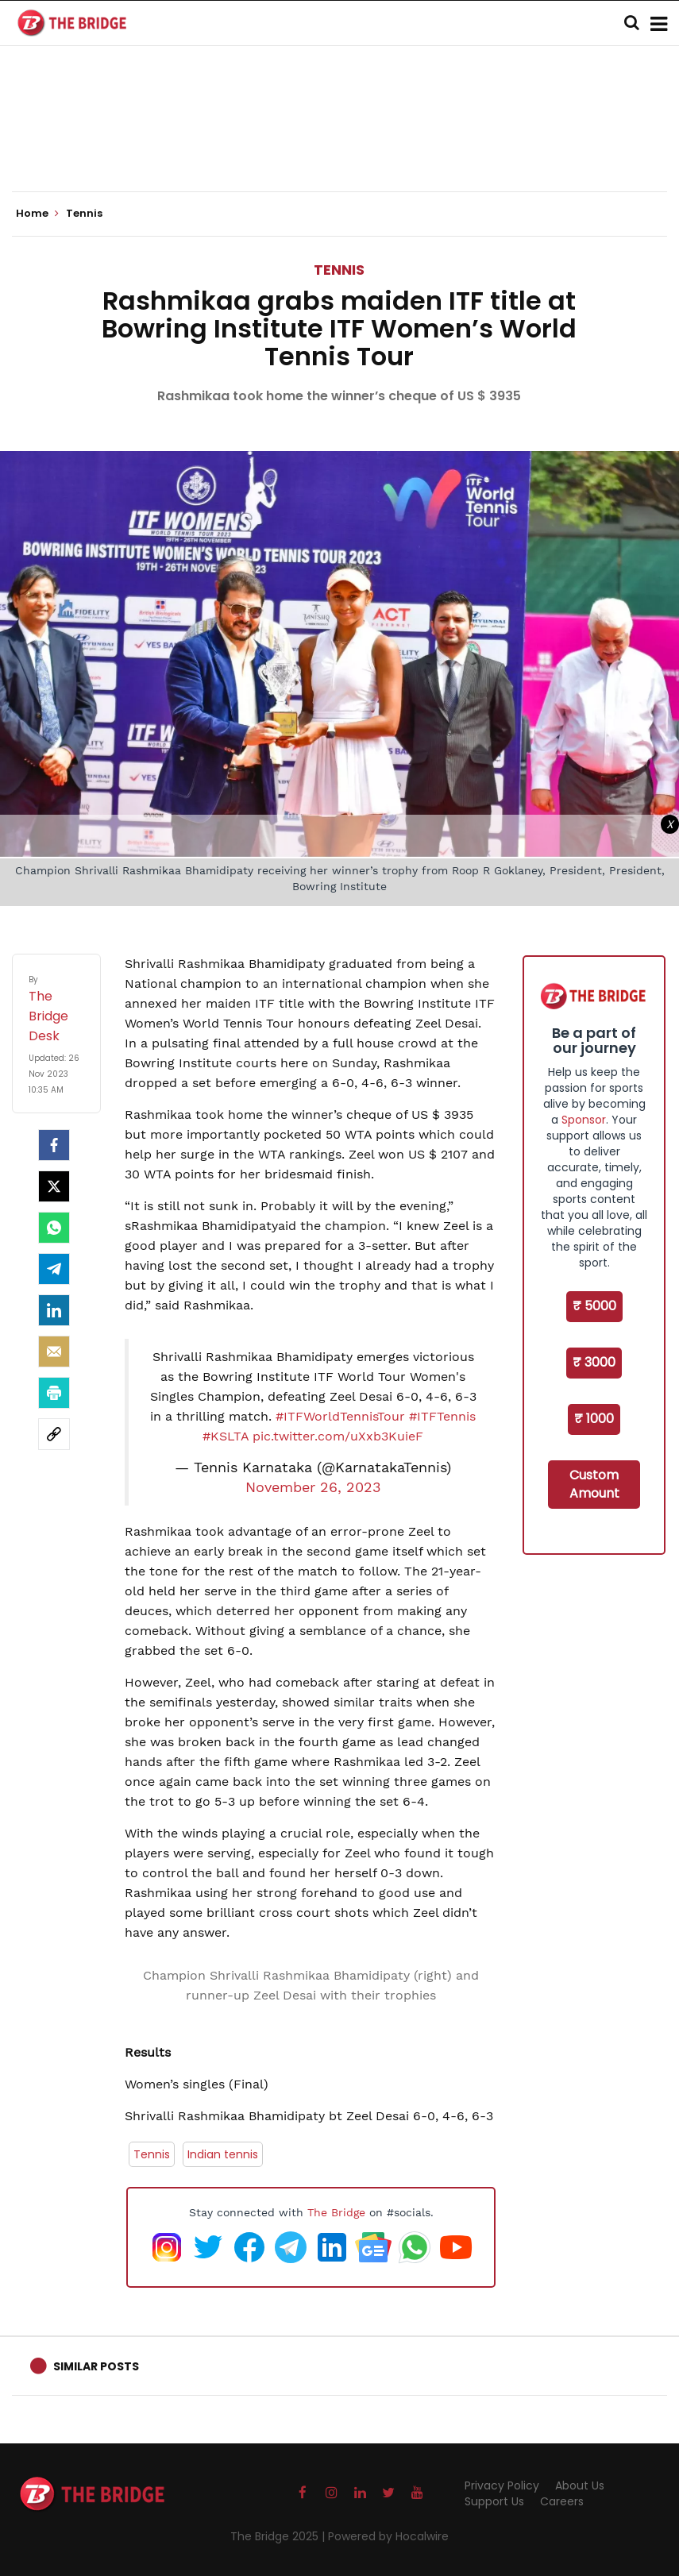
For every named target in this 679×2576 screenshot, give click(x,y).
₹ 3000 (594, 1362)
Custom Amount (594, 1484)
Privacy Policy (502, 2485)
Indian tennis (222, 2154)
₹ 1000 (594, 1418)
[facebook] (54, 1145)
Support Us (494, 2501)
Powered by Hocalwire (388, 2536)
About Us (579, 2485)
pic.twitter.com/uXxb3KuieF (338, 1436)
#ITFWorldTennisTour (340, 1416)
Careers (562, 2501)
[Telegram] (54, 1269)
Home (37, 213)
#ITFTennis (442, 1416)
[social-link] (54, 1434)
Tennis (339, 270)
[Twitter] (54, 1186)
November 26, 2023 (313, 1487)
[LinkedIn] (54, 1310)
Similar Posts (96, 2366)
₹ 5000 (594, 1306)
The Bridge (336, 2212)
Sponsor (583, 1120)
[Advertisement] (340, 143)
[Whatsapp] (54, 1228)
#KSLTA (226, 1436)
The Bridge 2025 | (279, 2536)
